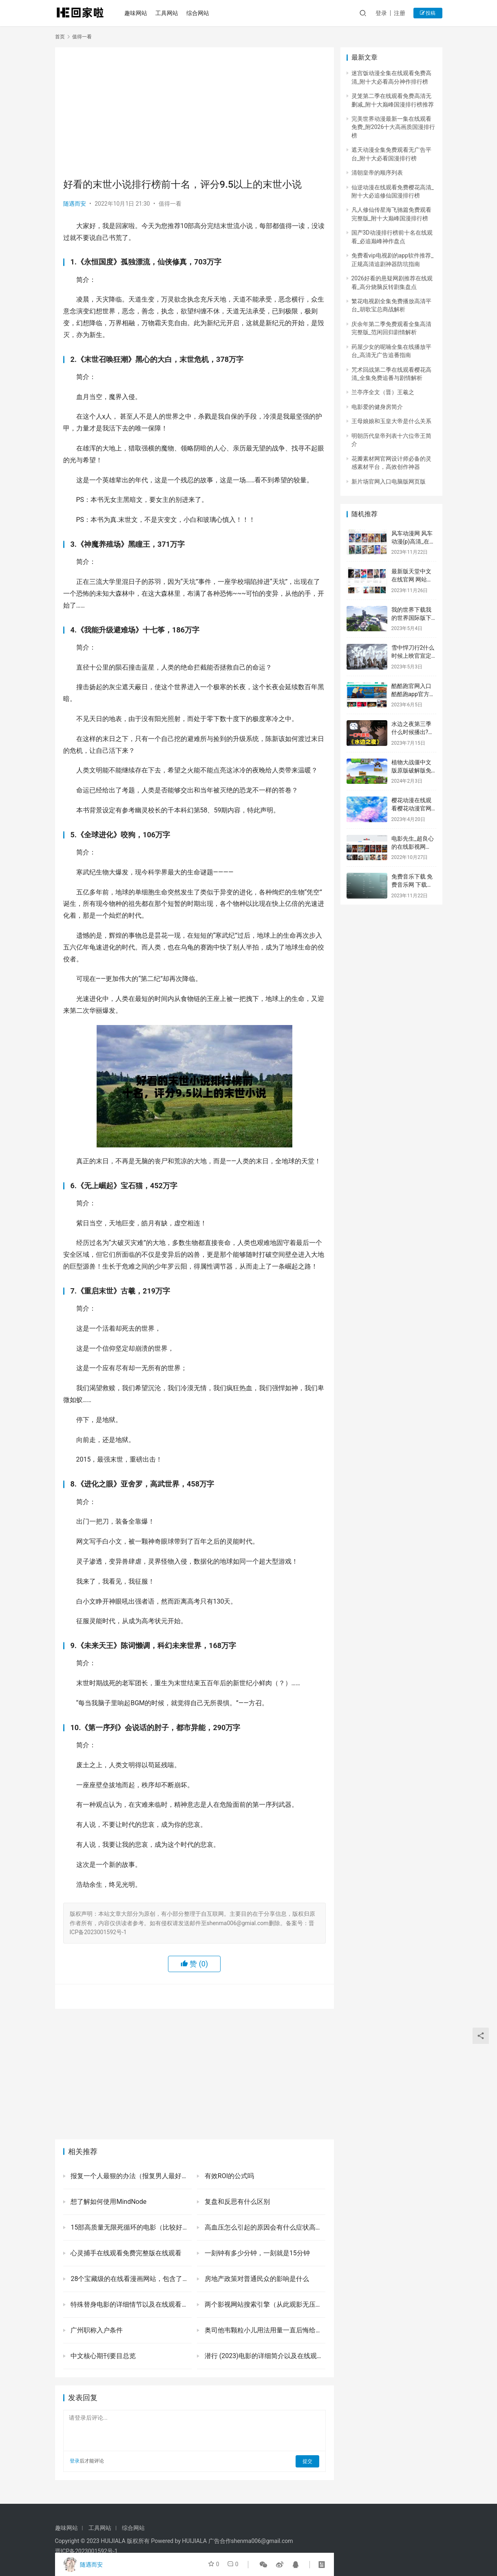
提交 (308, 2461)
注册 (399, 13)
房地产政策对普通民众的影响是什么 (256, 2279)
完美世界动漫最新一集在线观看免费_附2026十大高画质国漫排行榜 (393, 127)
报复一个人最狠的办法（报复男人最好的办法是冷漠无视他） (130, 2176)
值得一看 (170, 203)
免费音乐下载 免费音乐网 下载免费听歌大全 (412, 884)
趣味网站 (137, 13)
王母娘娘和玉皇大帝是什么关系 (391, 421)
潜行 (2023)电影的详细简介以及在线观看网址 (264, 2356)
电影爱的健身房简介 (377, 407)
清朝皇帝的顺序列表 (377, 172)
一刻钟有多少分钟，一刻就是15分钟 (256, 2253)
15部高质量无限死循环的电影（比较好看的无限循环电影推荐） (130, 2227)
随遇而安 (74, 203)
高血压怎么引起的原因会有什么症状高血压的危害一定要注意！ (264, 2227)
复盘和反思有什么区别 (236, 2201)
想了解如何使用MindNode (108, 2201)
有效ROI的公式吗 (228, 2176)
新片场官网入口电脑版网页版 (388, 481)
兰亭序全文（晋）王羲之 (382, 392)
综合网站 (199, 13)
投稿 (428, 13)
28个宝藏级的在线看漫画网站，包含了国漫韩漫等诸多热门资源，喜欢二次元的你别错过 (130, 2279)
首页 (60, 37)
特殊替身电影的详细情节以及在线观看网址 (130, 2304)
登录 (381, 13)
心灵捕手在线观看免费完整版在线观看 (125, 2253)
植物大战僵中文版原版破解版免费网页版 (411, 770)
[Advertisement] (194, 112)
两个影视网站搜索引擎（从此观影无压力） (264, 2304)
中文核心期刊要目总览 (102, 2356)
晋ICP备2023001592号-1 (86, 2551)
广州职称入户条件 (96, 2330)
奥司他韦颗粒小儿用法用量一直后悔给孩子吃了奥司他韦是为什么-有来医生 (264, 2330)
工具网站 (168, 13)
